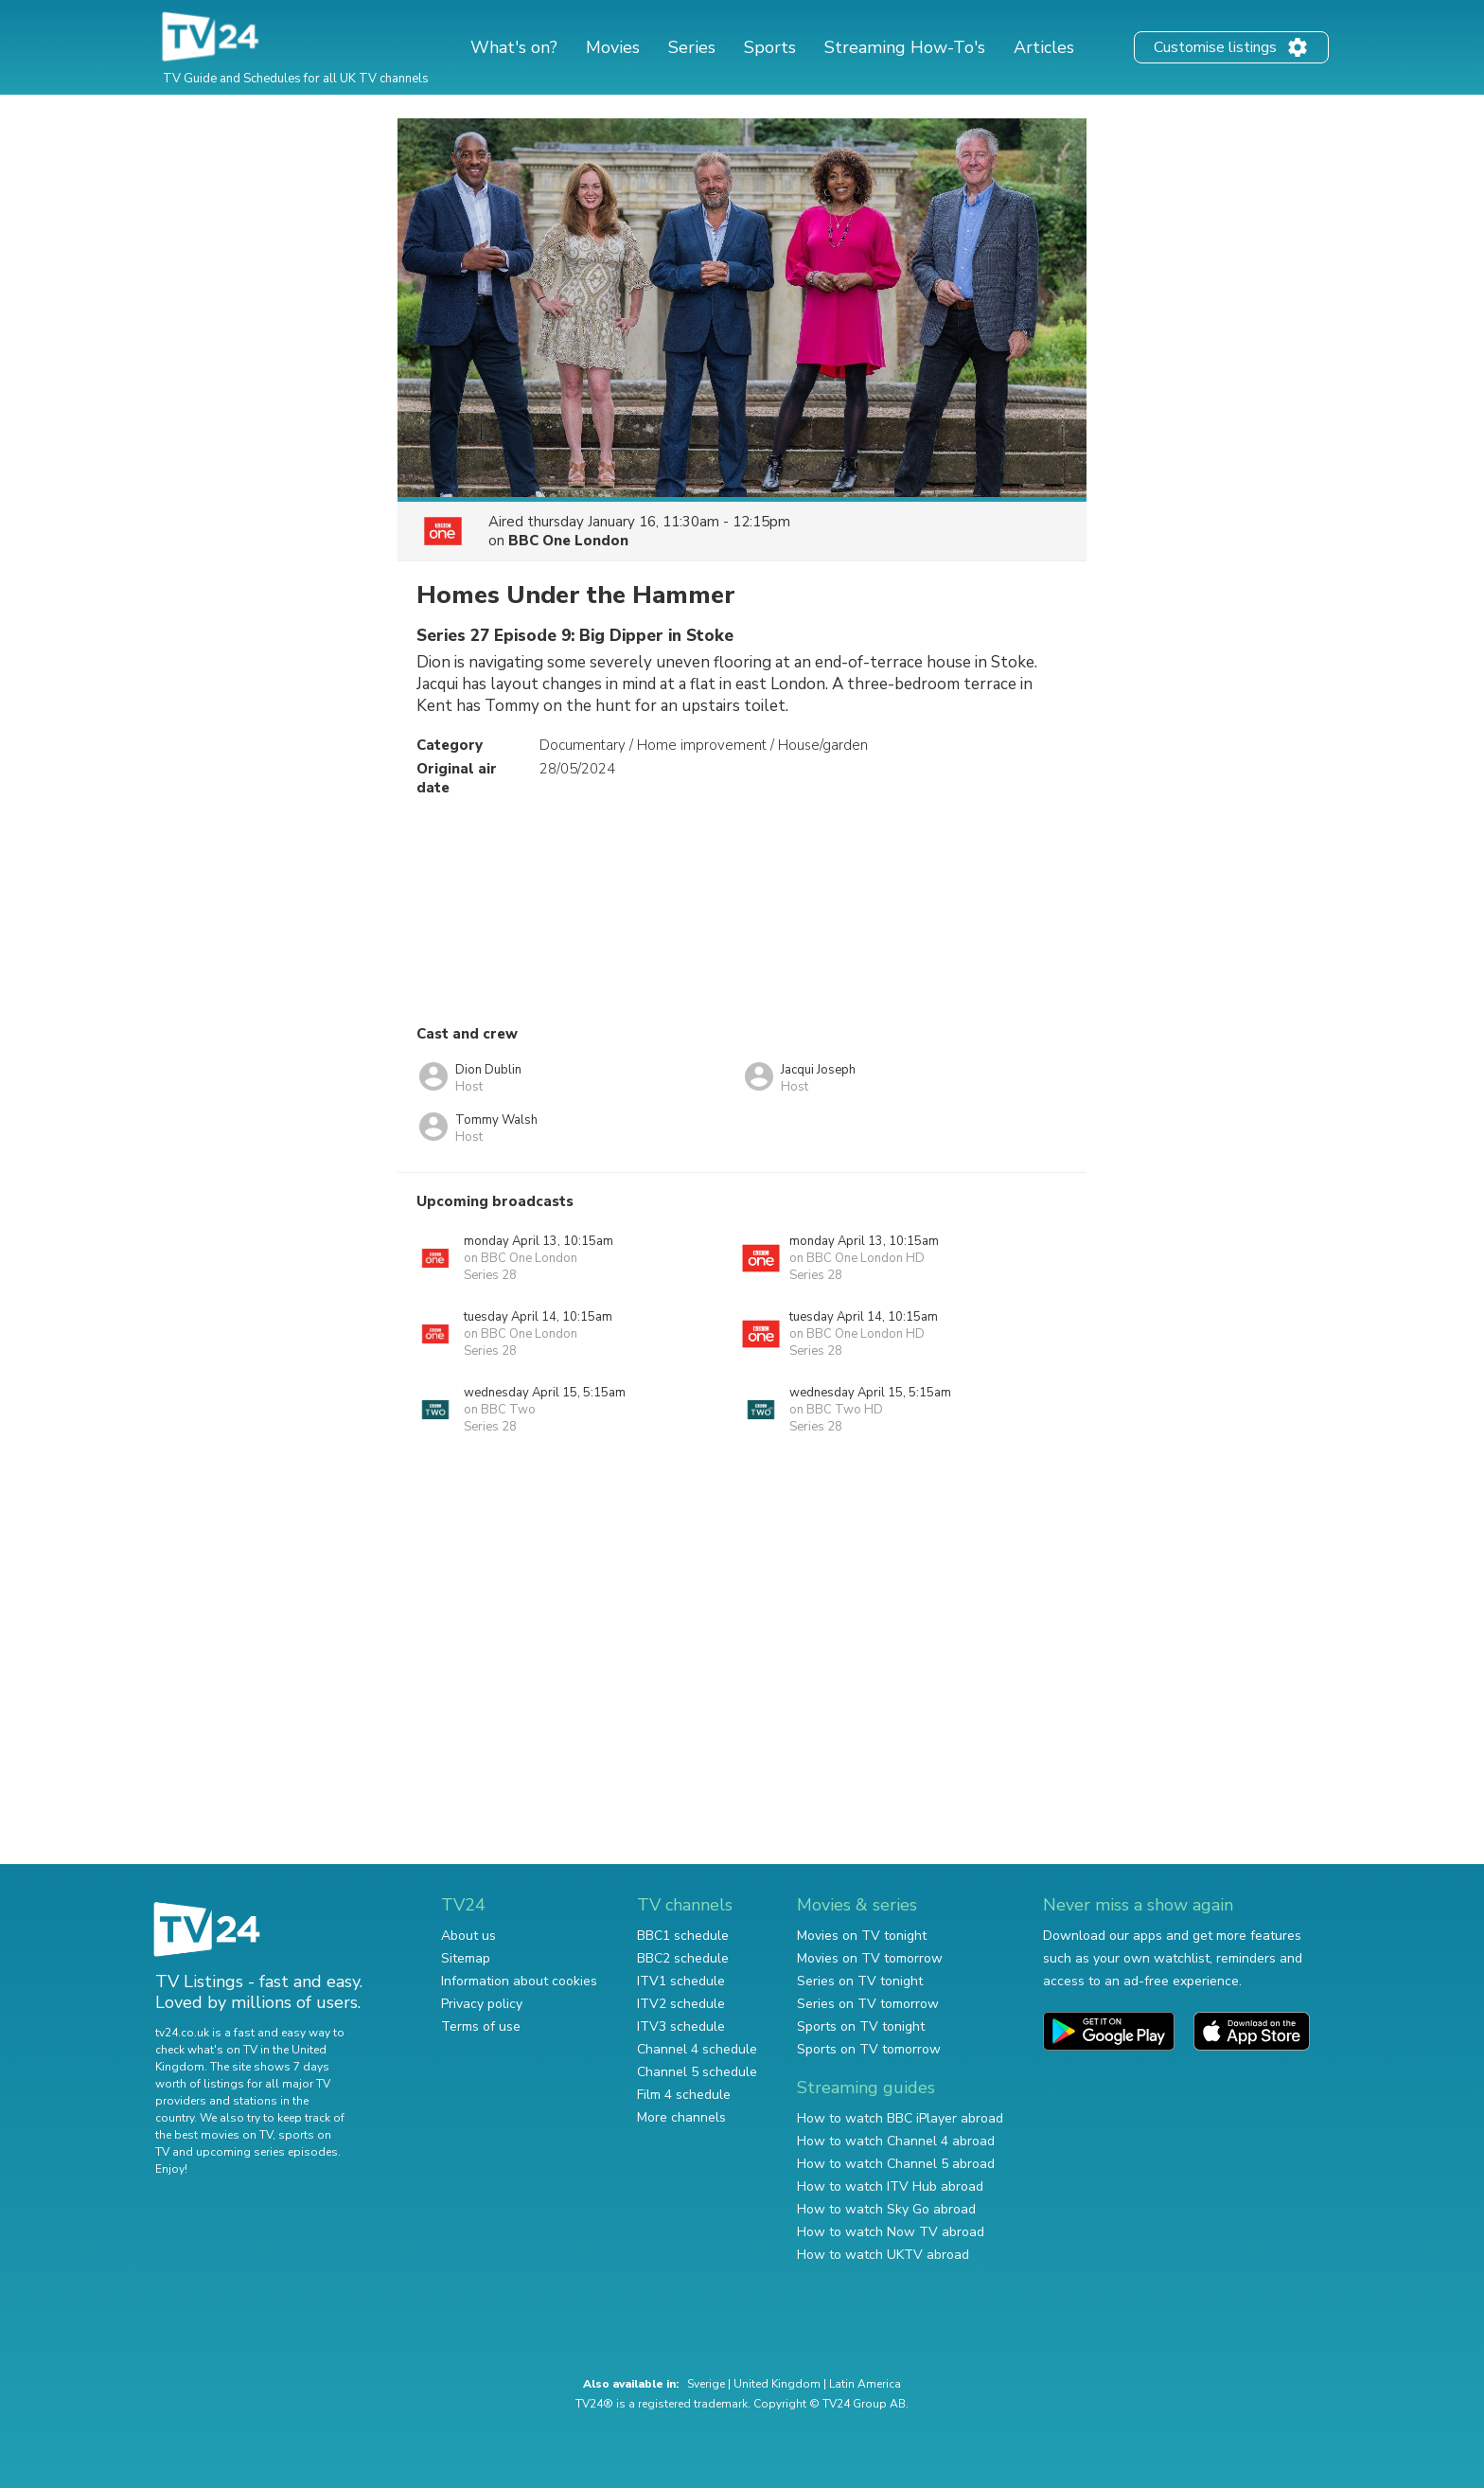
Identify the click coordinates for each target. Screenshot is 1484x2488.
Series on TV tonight (860, 1981)
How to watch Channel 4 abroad (896, 2141)
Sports (770, 47)
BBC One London (568, 540)
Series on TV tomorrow (868, 2004)
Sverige (706, 2383)
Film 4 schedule (684, 2095)
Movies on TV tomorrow (870, 1958)
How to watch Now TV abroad (890, 2232)
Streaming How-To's (904, 47)
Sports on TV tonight (861, 2026)
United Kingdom (777, 2383)
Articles (1044, 47)
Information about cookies (519, 1981)
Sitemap (465, 1958)
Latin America (865, 2383)
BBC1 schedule (683, 1936)
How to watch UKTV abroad (883, 2255)
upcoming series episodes (267, 2151)
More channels (681, 2117)
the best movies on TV (214, 2134)
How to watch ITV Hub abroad (890, 2186)
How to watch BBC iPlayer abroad (900, 2118)
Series (692, 47)
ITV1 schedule (681, 1981)
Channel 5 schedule (697, 2072)
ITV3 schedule (681, 2026)
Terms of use (481, 2026)
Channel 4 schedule (697, 2049)
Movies (613, 47)
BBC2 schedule (683, 1958)
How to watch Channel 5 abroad (896, 2164)
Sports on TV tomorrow (869, 2049)
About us (468, 1936)
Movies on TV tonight (862, 1936)
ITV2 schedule (681, 2004)
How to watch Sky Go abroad (886, 2209)
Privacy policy (481, 2004)
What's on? (513, 47)
